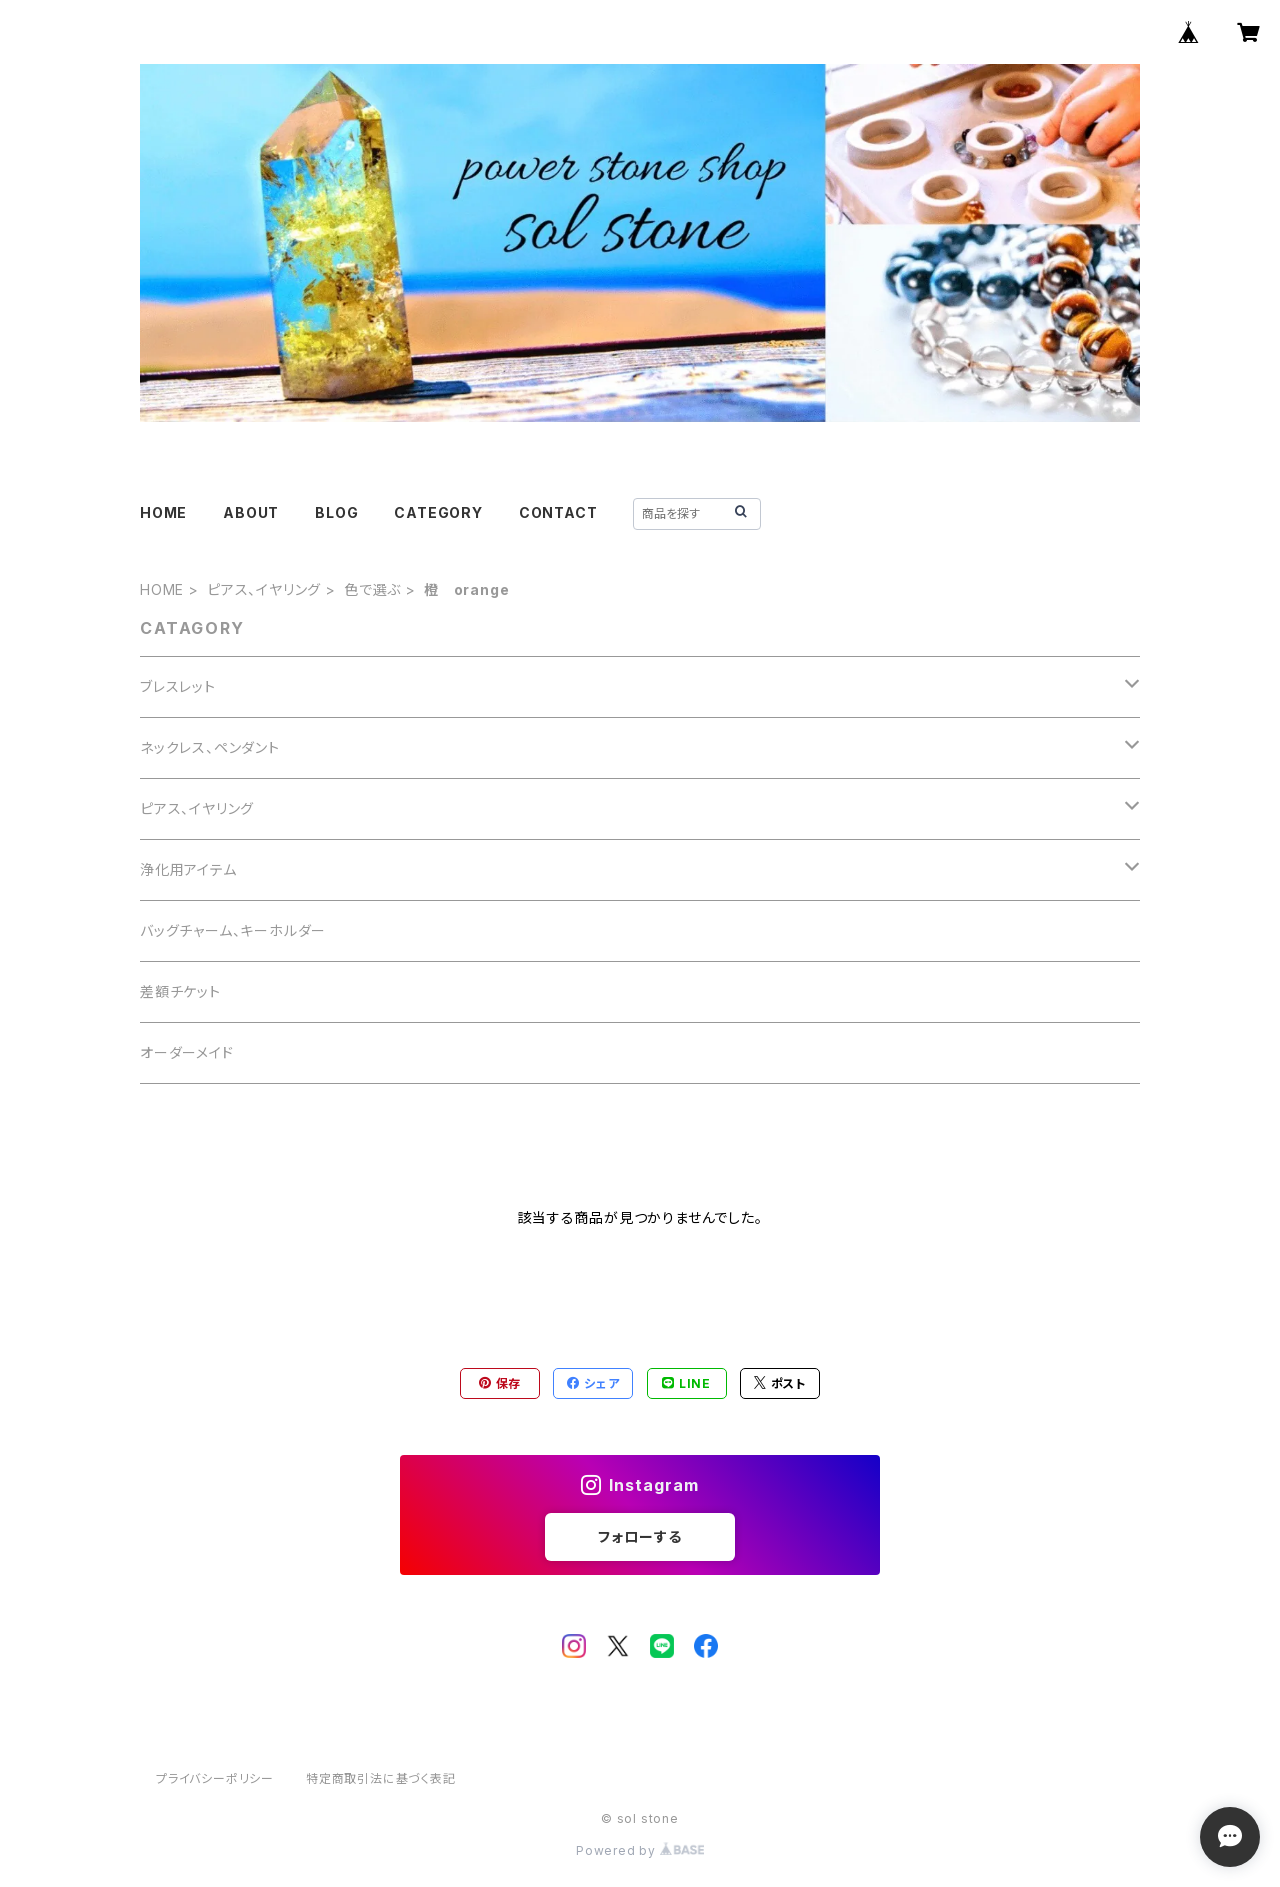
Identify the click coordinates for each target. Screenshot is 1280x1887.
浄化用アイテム (188, 869)
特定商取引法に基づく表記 (381, 1778)
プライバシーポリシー (215, 1778)
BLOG (336, 512)
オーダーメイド (187, 1052)
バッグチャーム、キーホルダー (233, 930)
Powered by (640, 1850)
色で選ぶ (372, 589)
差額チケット (180, 991)
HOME (163, 512)
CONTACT (558, 512)
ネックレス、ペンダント (210, 747)
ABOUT (251, 512)
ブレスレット (178, 686)
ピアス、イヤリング (264, 589)
